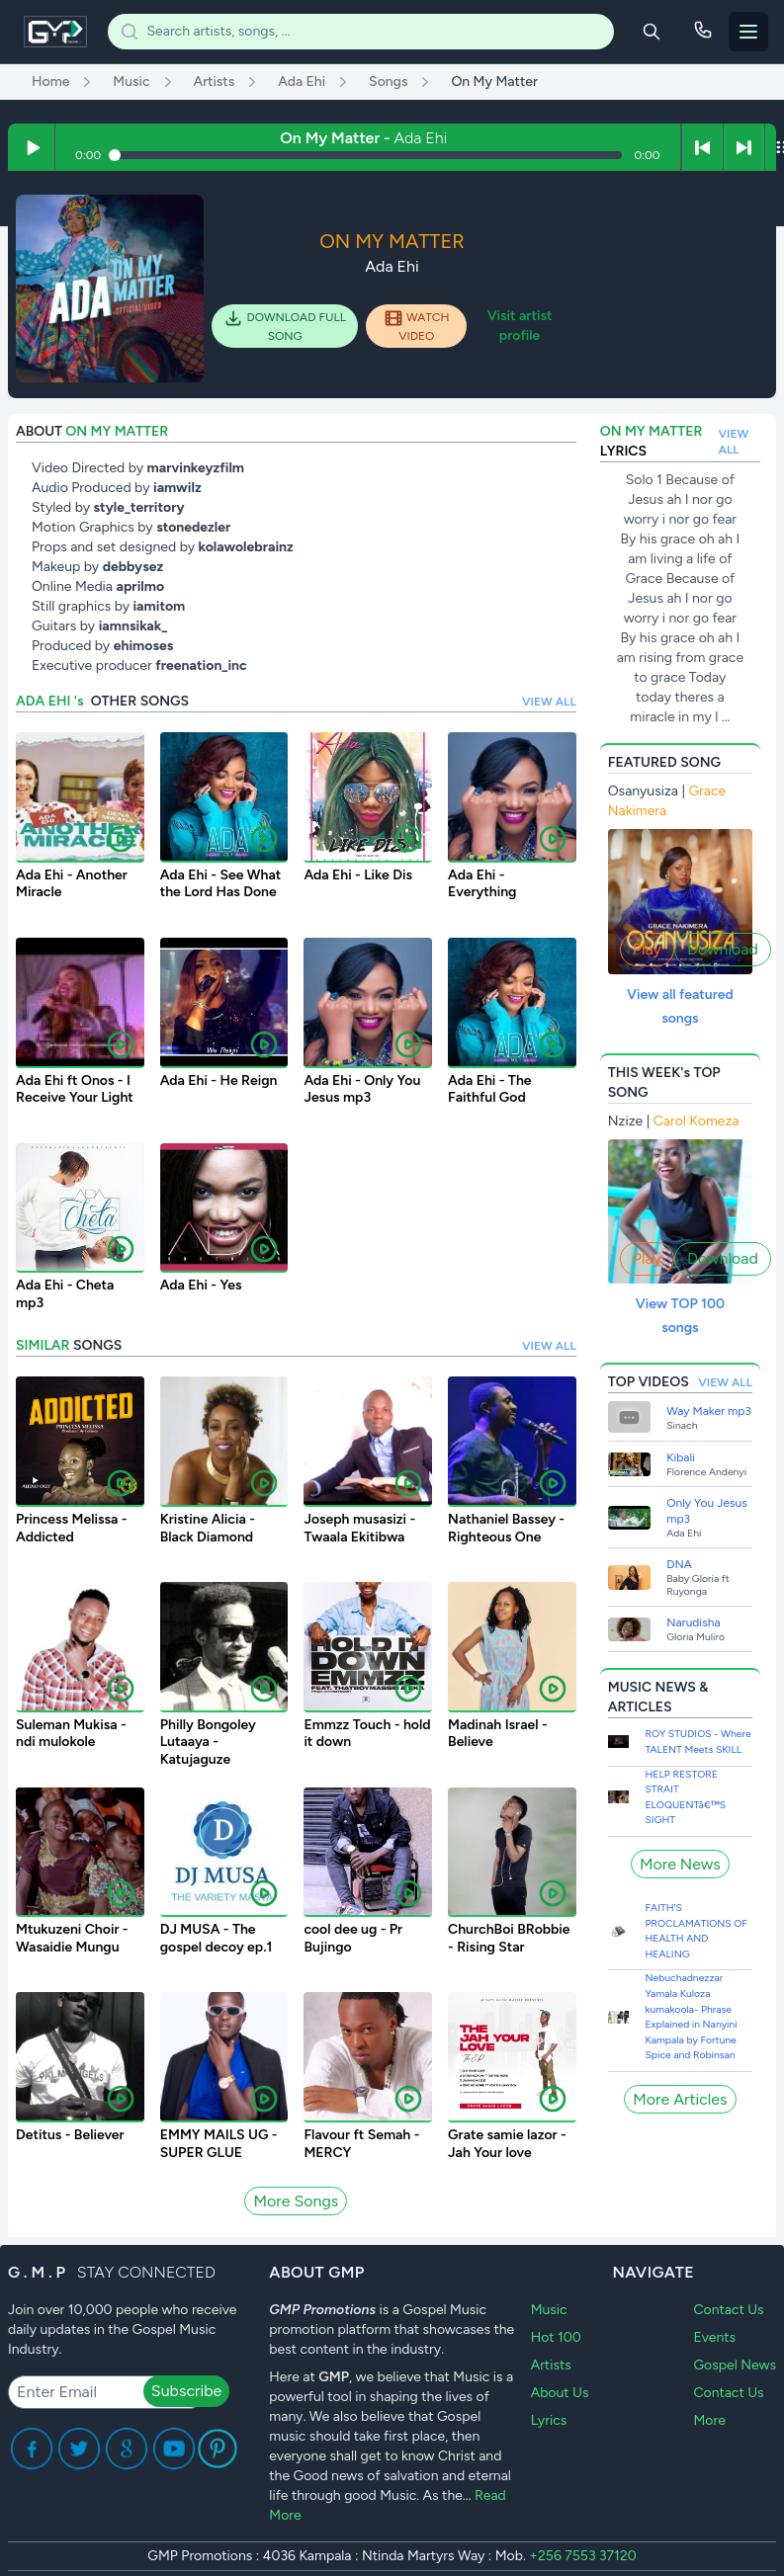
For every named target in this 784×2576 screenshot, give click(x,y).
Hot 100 (556, 2337)
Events (714, 2337)
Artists (551, 2365)
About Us (560, 2392)
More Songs (295, 2201)
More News (680, 1864)
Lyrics (549, 2420)
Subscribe (186, 2390)
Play (647, 949)
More (709, 2420)
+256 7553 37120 (582, 2555)
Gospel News (734, 2365)
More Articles (680, 2099)
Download (722, 949)
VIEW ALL (549, 701)
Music (549, 2309)
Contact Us (728, 2309)
